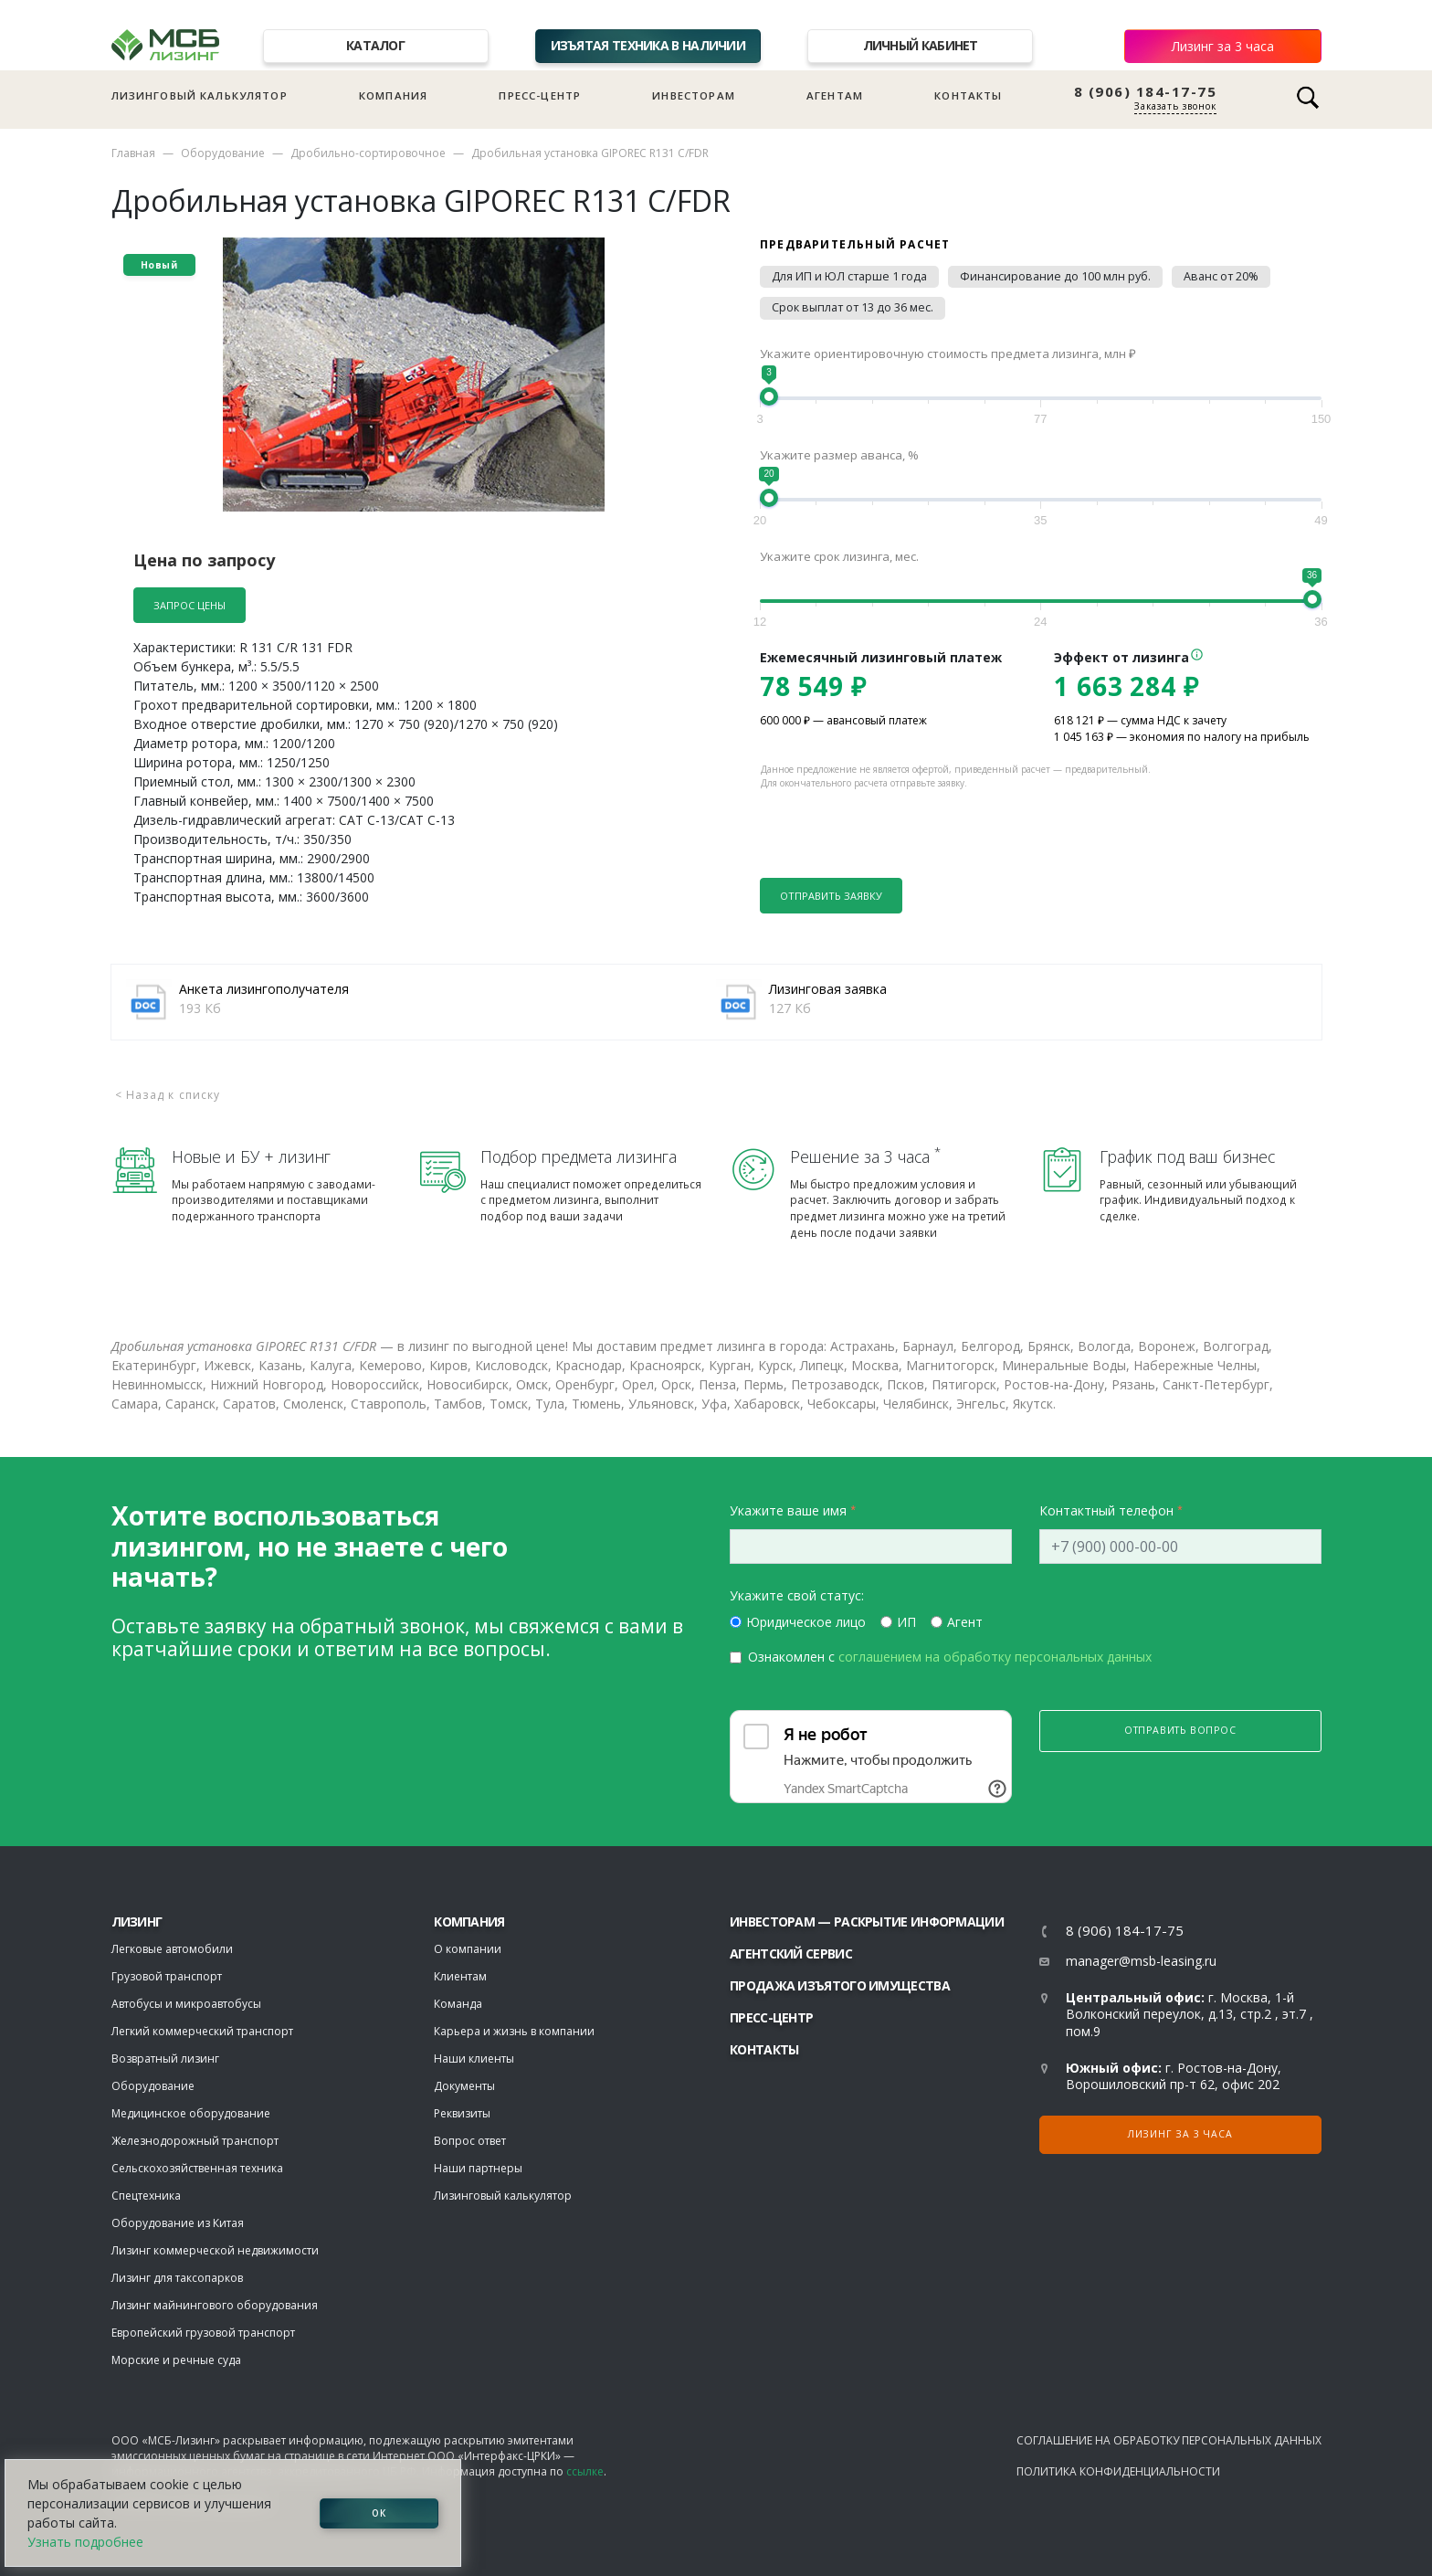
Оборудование (223, 153)
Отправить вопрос (1180, 1730)
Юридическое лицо (806, 1622)
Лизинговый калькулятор (199, 95)
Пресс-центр (540, 95)
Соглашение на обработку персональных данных (1168, 2440)
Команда (458, 2003)
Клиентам (460, 1976)
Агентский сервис (791, 1953)
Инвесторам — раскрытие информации (867, 1921)
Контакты (968, 95)
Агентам (834, 95)
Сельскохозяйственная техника (197, 2168)
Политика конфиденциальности (1118, 2471)
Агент (965, 1622)
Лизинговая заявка (828, 989)
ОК (379, 2513)
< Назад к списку (168, 1095)
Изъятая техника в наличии (648, 45)
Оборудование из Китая (177, 2223)
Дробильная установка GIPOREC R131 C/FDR (590, 153)
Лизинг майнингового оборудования (214, 2305)
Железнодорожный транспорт (195, 2140)
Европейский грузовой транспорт (203, 2332)
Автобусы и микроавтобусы (186, 2003)
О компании (467, 1949)
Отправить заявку (831, 896)
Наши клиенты (474, 2058)
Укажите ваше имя (788, 1510)
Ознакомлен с (950, 1656)
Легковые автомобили (172, 1949)
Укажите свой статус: (797, 1595)
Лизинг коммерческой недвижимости (215, 2250)
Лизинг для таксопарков (177, 2278)
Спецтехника (146, 2195)
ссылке (585, 2471)
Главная (133, 153)
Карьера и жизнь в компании (514, 2031)
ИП (906, 1622)
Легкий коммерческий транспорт (202, 2031)
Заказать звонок (1175, 106)
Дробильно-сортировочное (368, 153)
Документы (464, 2086)
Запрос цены (189, 605)
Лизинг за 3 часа (1223, 46)
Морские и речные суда (176, 2360)
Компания (393, 95)
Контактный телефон (1106, 1510)
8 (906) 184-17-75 (1145, 92)
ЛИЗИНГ (137, 1921)
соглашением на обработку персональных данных (995, 1656)
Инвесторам (693, 95)
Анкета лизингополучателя (264, 989)
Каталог (375, 45)
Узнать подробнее (85, 2541)
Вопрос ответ (470, 2140)
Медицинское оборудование (190, 2113)
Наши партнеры (478, 2168)
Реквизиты (462, 2113)
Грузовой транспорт (166, 1976)
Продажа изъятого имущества (840, 1985)
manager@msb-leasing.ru (1141, 1960)
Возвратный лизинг (165, 2058)
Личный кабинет (920, 45)
